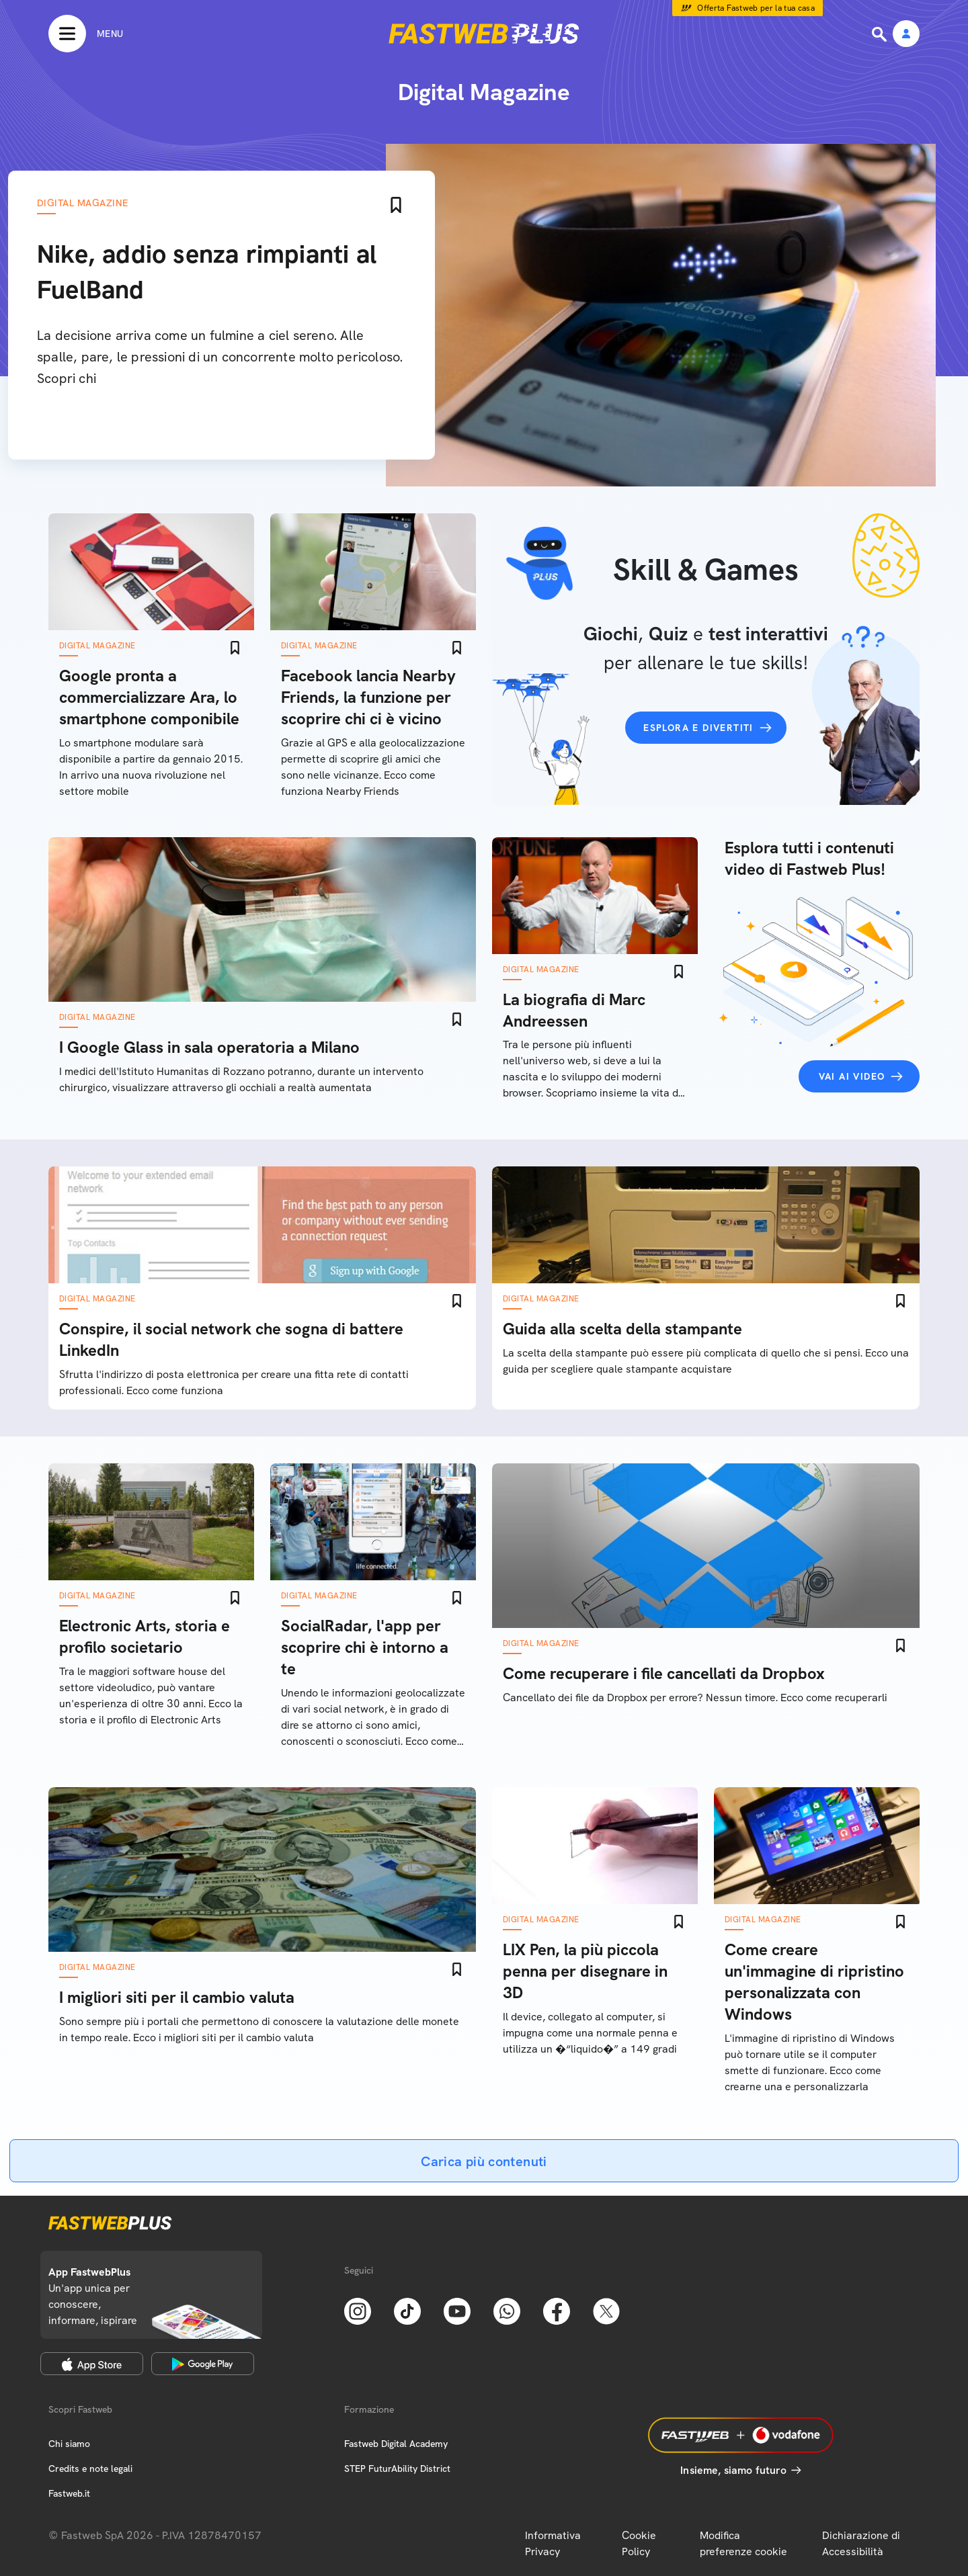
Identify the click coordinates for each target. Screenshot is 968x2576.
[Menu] (85, 33)
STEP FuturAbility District (397, 2468)
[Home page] (484, 33)
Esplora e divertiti (698, 728)
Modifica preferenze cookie (743, 2543)
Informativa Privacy (553, 2543)
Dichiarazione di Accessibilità (861, 2543)
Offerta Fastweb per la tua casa (756, 8)
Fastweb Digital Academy (396, 2444)
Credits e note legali (90, 2468)
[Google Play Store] (202, 2363)
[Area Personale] (906, 34)
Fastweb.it (69, 2493)
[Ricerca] (881, 34)
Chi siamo (69, 2444)
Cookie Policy (639, 2543)
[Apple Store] (91, 2363)
